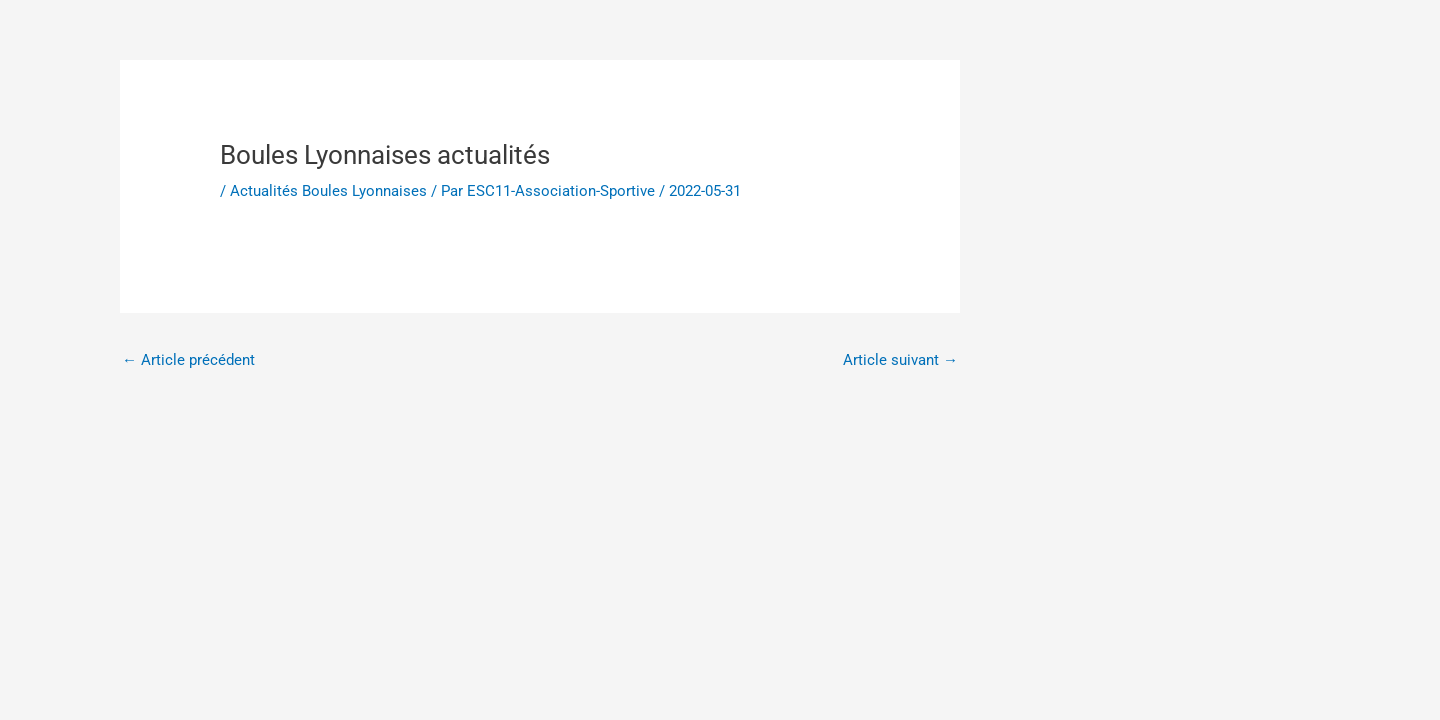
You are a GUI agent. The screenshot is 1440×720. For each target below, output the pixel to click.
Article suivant (900, 360)
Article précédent (188, 360)
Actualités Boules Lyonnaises (328, 191)
